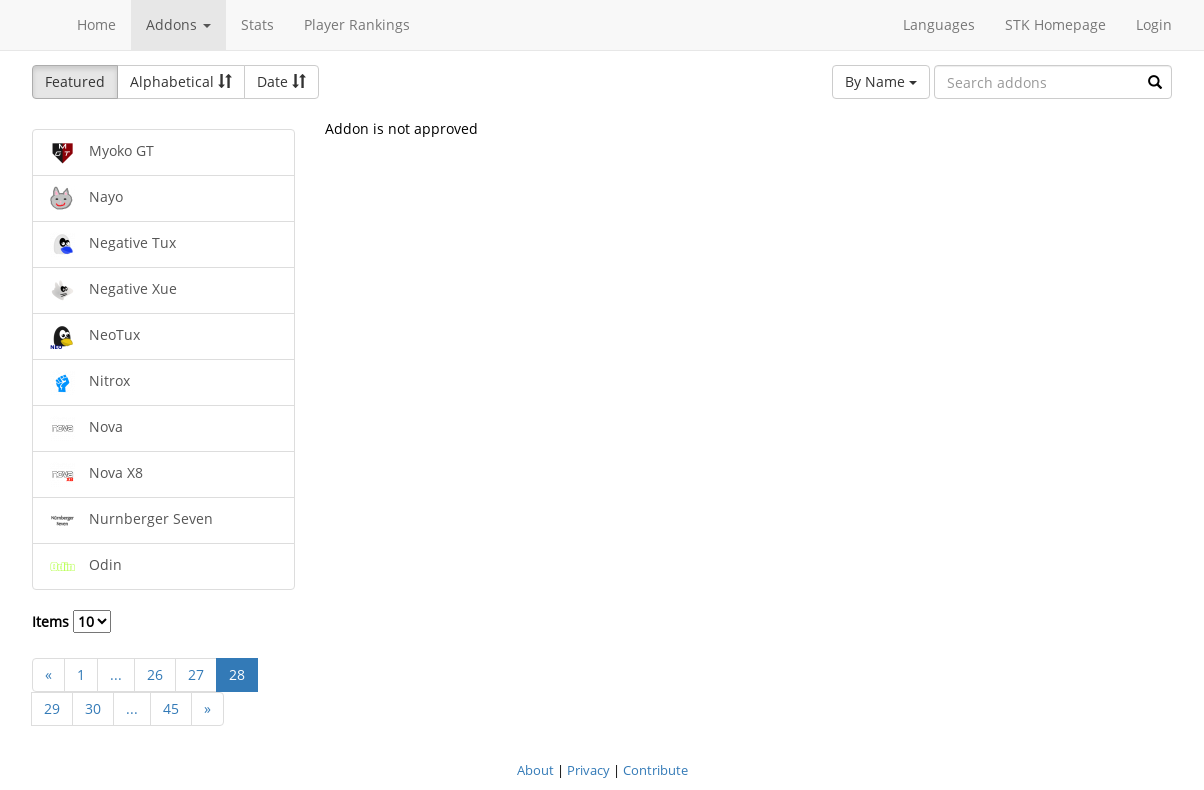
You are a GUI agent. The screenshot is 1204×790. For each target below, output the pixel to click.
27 (196, 674)
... (116, 674)
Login (1154, 24)
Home (96, 24)
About (535, 770)
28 (237, 674)
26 (155, 674)
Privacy (588, 770)
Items (71, 621)
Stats (257, 24)
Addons (178, 24)
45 (171, 708)
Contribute (655, 770)
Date (281, 81)
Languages (939, 24)
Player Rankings (357, 24)
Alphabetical (181, 81)
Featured (75, 81)
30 (93, 708)
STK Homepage (1055, 24)
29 (52, 708)
